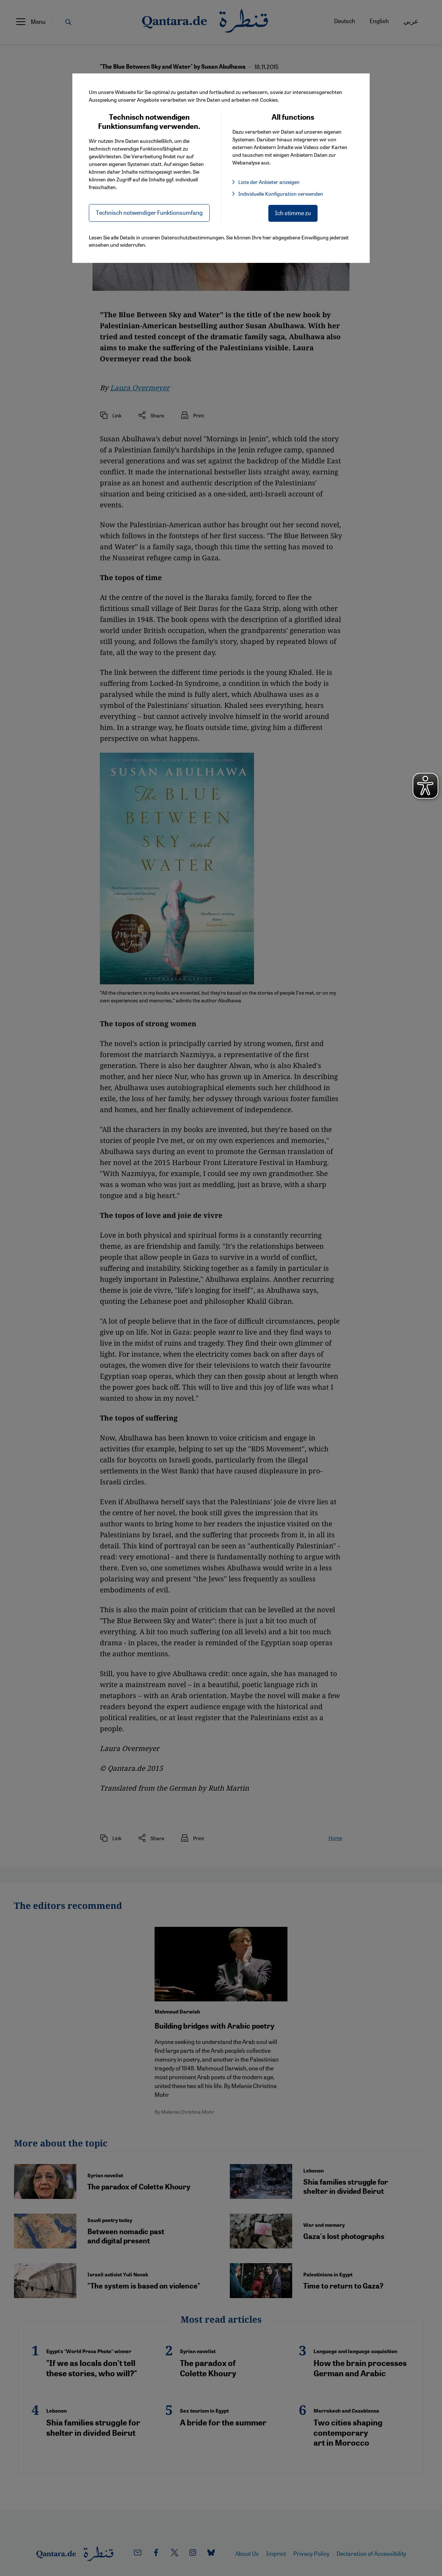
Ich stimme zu (293, 213)
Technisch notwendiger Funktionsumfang (149, 212)
